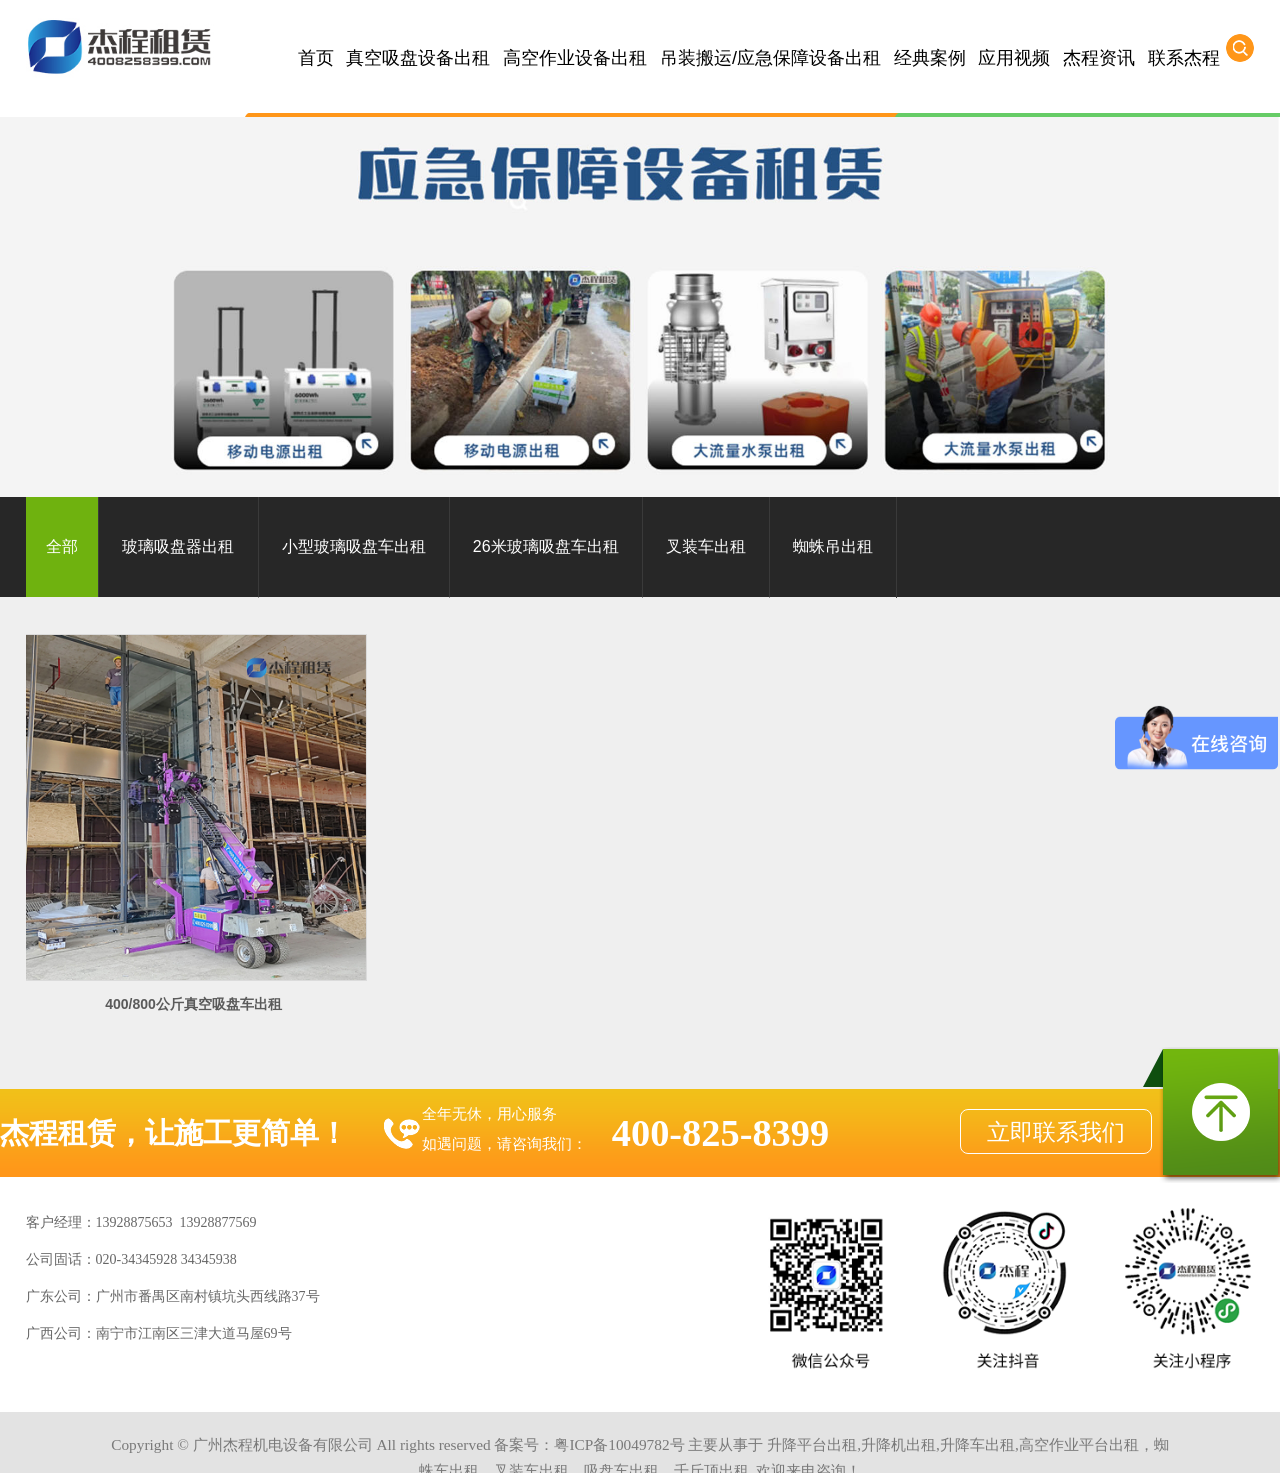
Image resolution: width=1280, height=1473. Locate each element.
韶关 (646, 1439)
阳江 (612, 1439)
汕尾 (916, 1439)
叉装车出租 (706, 546)
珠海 (476, 1439)
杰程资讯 (1099, 58)
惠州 (409, 1439)
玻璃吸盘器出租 (178, 546)
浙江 (1086, 1439)
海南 (950, 1439)
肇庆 (544, 1439)
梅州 (747, 1439)
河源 (815, 1439)
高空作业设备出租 (575, 58)
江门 (510, 1439)
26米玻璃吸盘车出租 (546, 546)
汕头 (781, 1439)
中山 (341, 1439)
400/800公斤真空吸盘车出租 (165, 947)
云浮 (578, 1439)
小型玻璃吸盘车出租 (354, 546)
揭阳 (849, 1439)
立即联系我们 (1056, 1075)
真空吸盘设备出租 (418, 58)
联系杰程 (1184, 58)
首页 (316, 58)
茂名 (713, 1439)
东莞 (443, 1439)
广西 (984, 1439)
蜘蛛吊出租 (833, 546)
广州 (273, 1439)
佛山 (307, 1439)
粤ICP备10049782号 (619, 1387)
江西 (1018, 1439)
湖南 (1052, 1439)
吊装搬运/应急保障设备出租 (770, 58)
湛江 (679, 1439)
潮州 (882, 1439)
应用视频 (1014, 58)
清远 (375, 1439)
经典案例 (930, 58)
